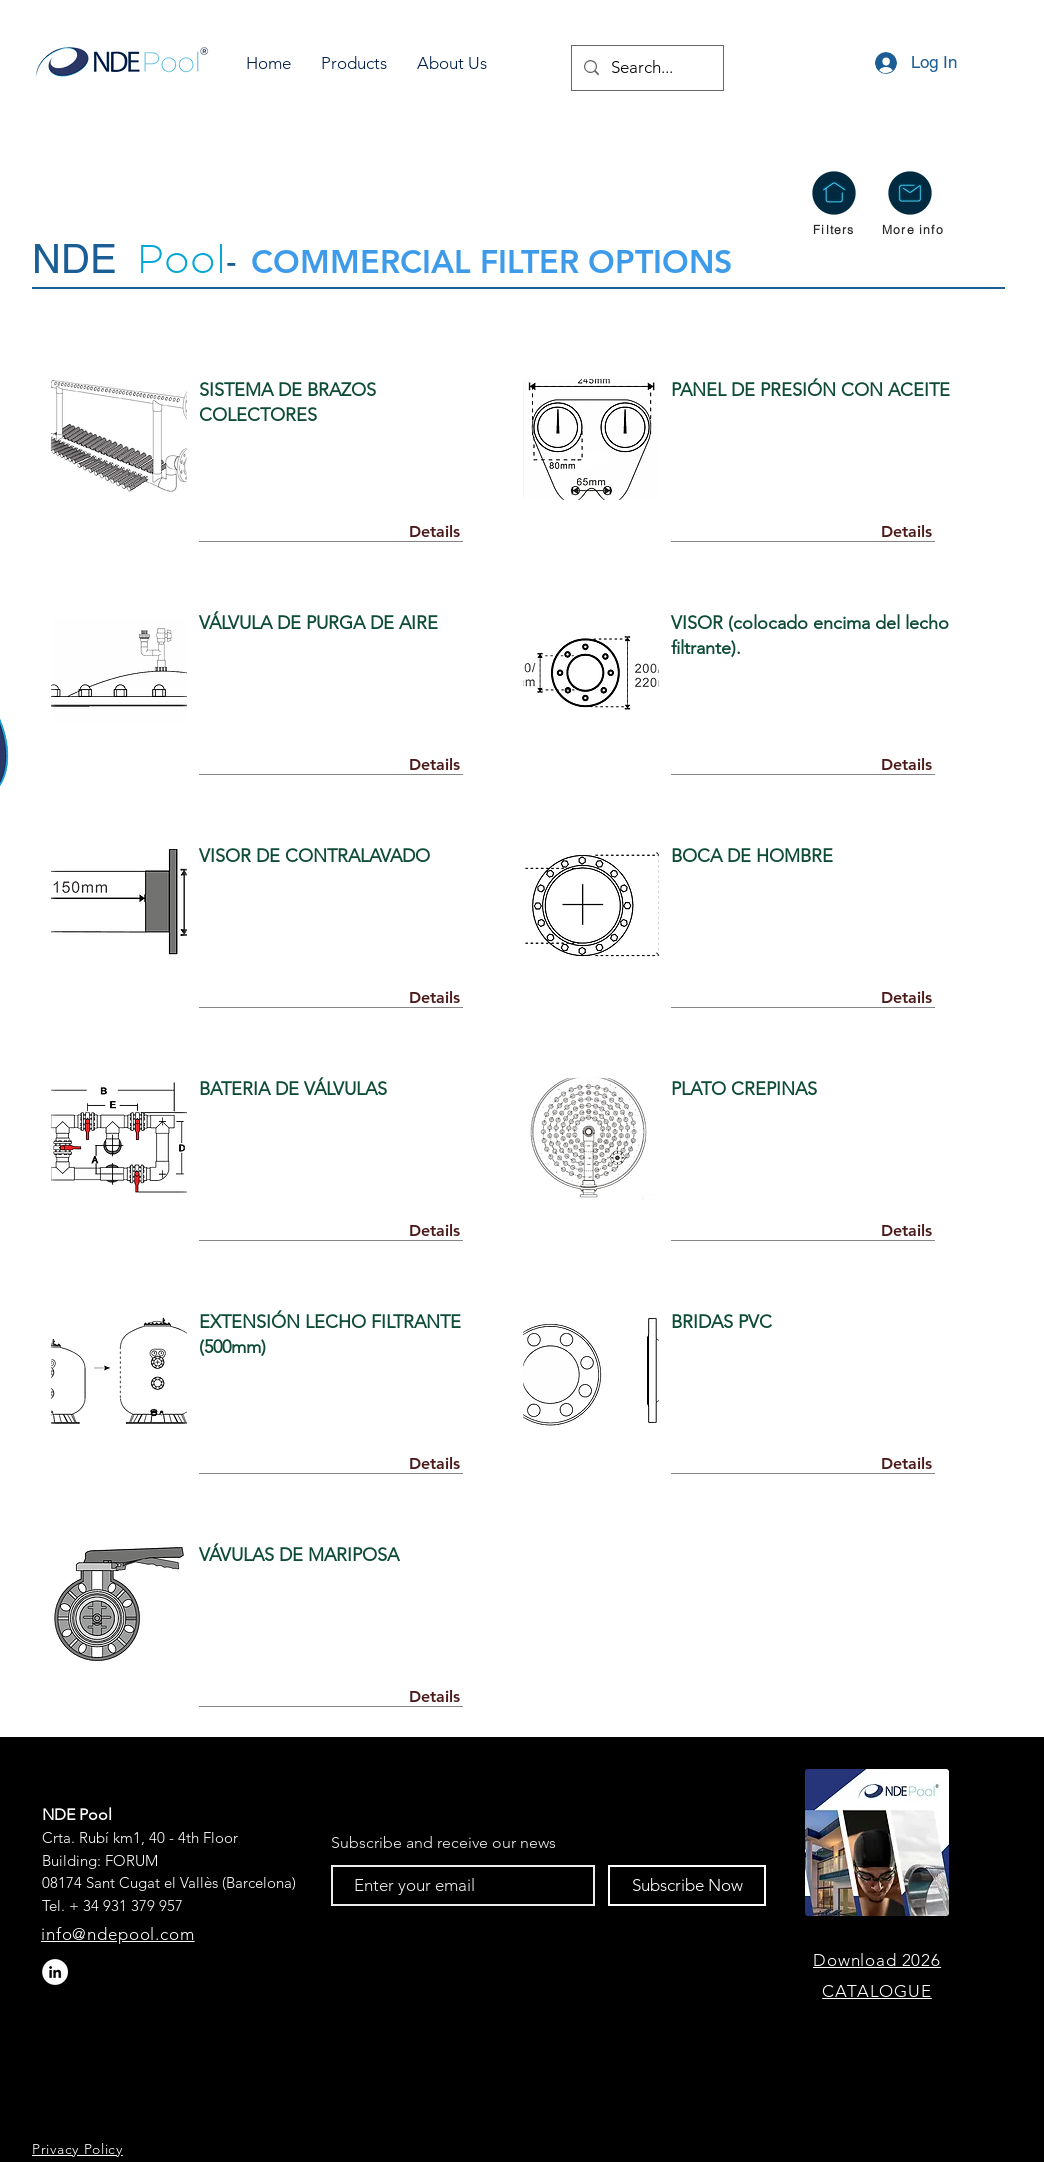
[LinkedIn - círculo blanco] (55, 1972)
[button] (354, 63)
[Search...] (646, 68)
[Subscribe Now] (687, 1885)
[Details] (434, 532)
